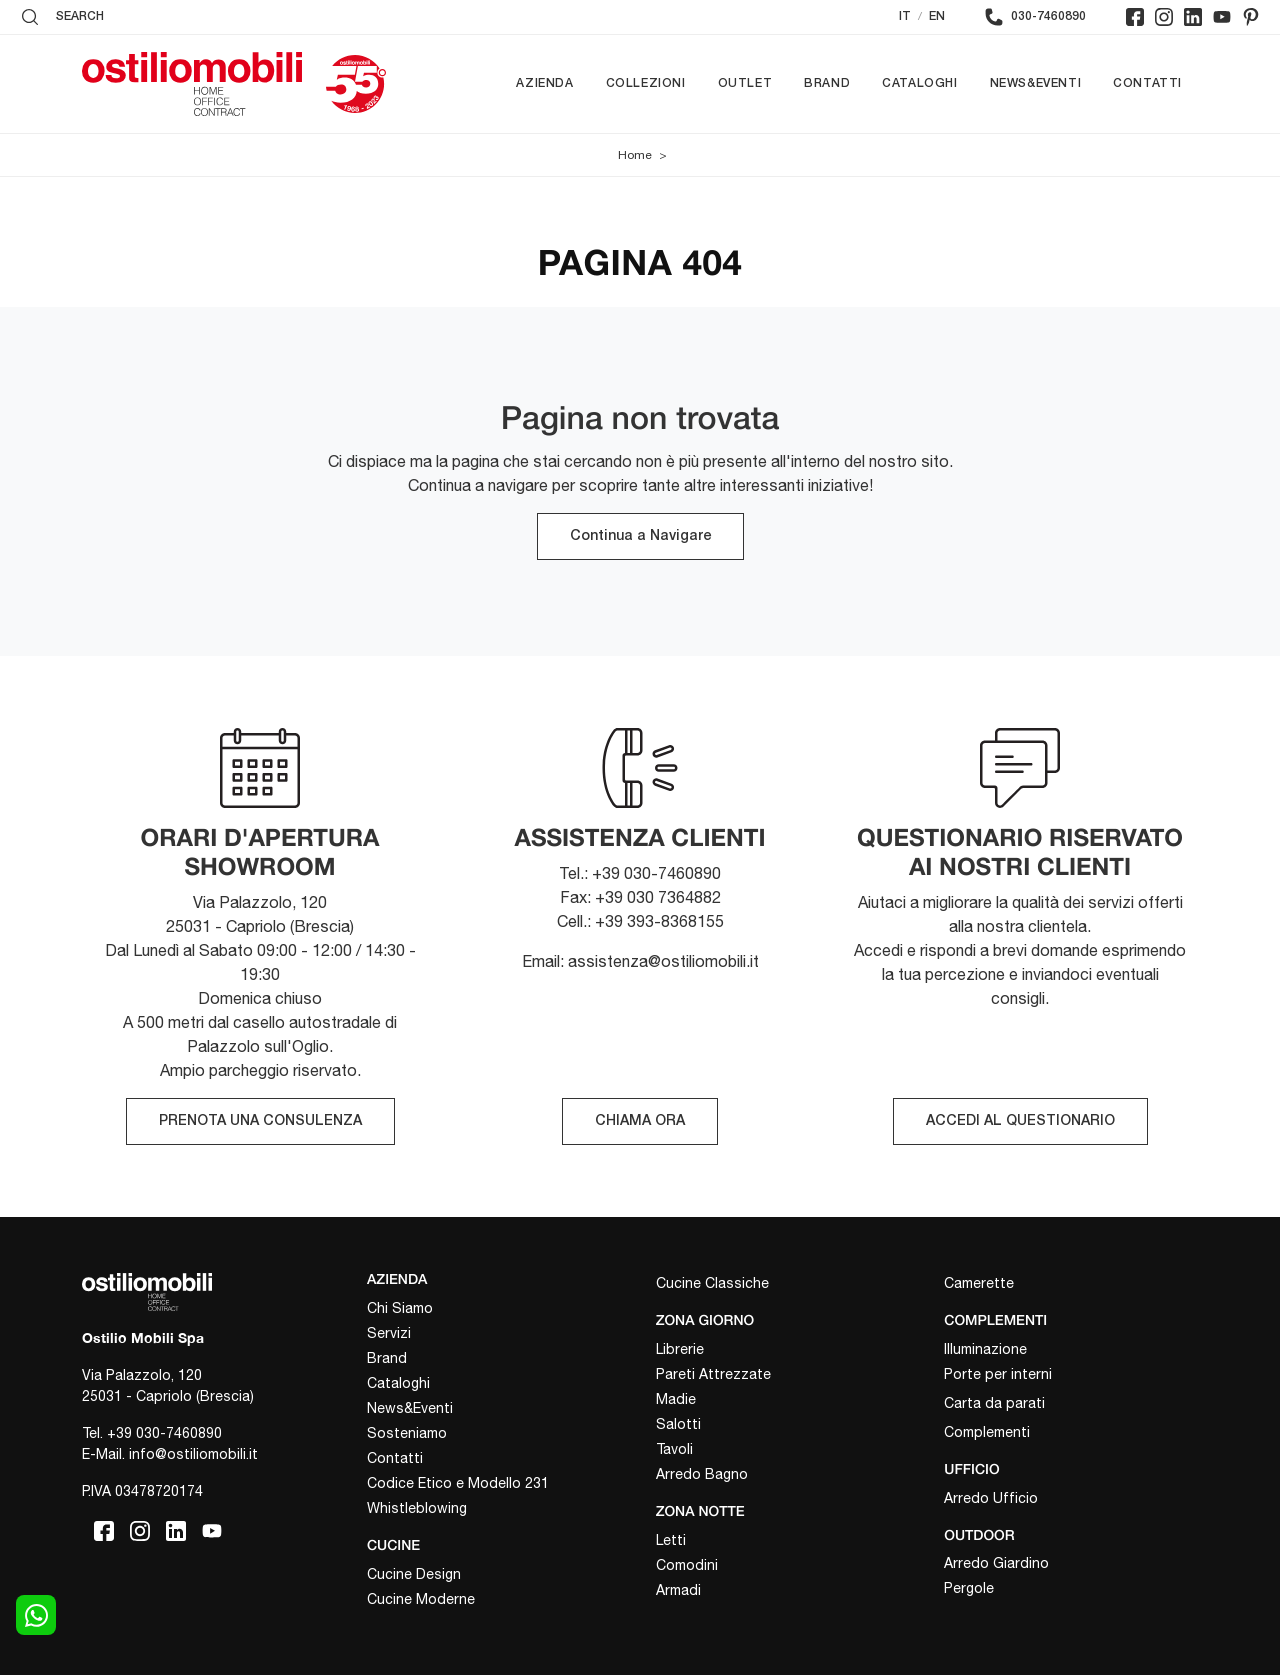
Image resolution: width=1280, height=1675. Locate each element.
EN (937, 16)
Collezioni (646, 83)
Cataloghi (919, 83)
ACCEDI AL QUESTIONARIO (1020, 1121)
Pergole (969, 1588)
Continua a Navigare (640, 536)
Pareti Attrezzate (713, 1374)
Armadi (678, 1590)
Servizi (389, 1333)
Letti (671, 1540)
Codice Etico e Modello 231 (458, 1483)
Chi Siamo (400, 1308)
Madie (676, 1399)
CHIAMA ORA (640, 1121)
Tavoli (674, 1449)
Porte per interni (998, 1374)
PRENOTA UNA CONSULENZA (260, 1121)
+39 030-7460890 (164, 1433)
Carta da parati (994, 1403)
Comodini (687, 1565)
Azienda (544, 83)
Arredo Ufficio (991, 1498)
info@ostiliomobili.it (193, 1454)
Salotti (678, 1424)
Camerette (979, 1283)
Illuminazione (985, 1349)
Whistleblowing (417, 1508)
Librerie (680, 1349)
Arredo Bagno (702, 1474)
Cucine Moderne (421, 1599)
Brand (827, 83)
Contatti (1147, 83)
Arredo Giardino (996, 1563)
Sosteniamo (407, 1433)
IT (905, 16)
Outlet (745, 83)
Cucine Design (414, 1574)
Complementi (987, 1432)
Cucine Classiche (712, 1283)
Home (635, 155)
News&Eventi (1036, 83)
